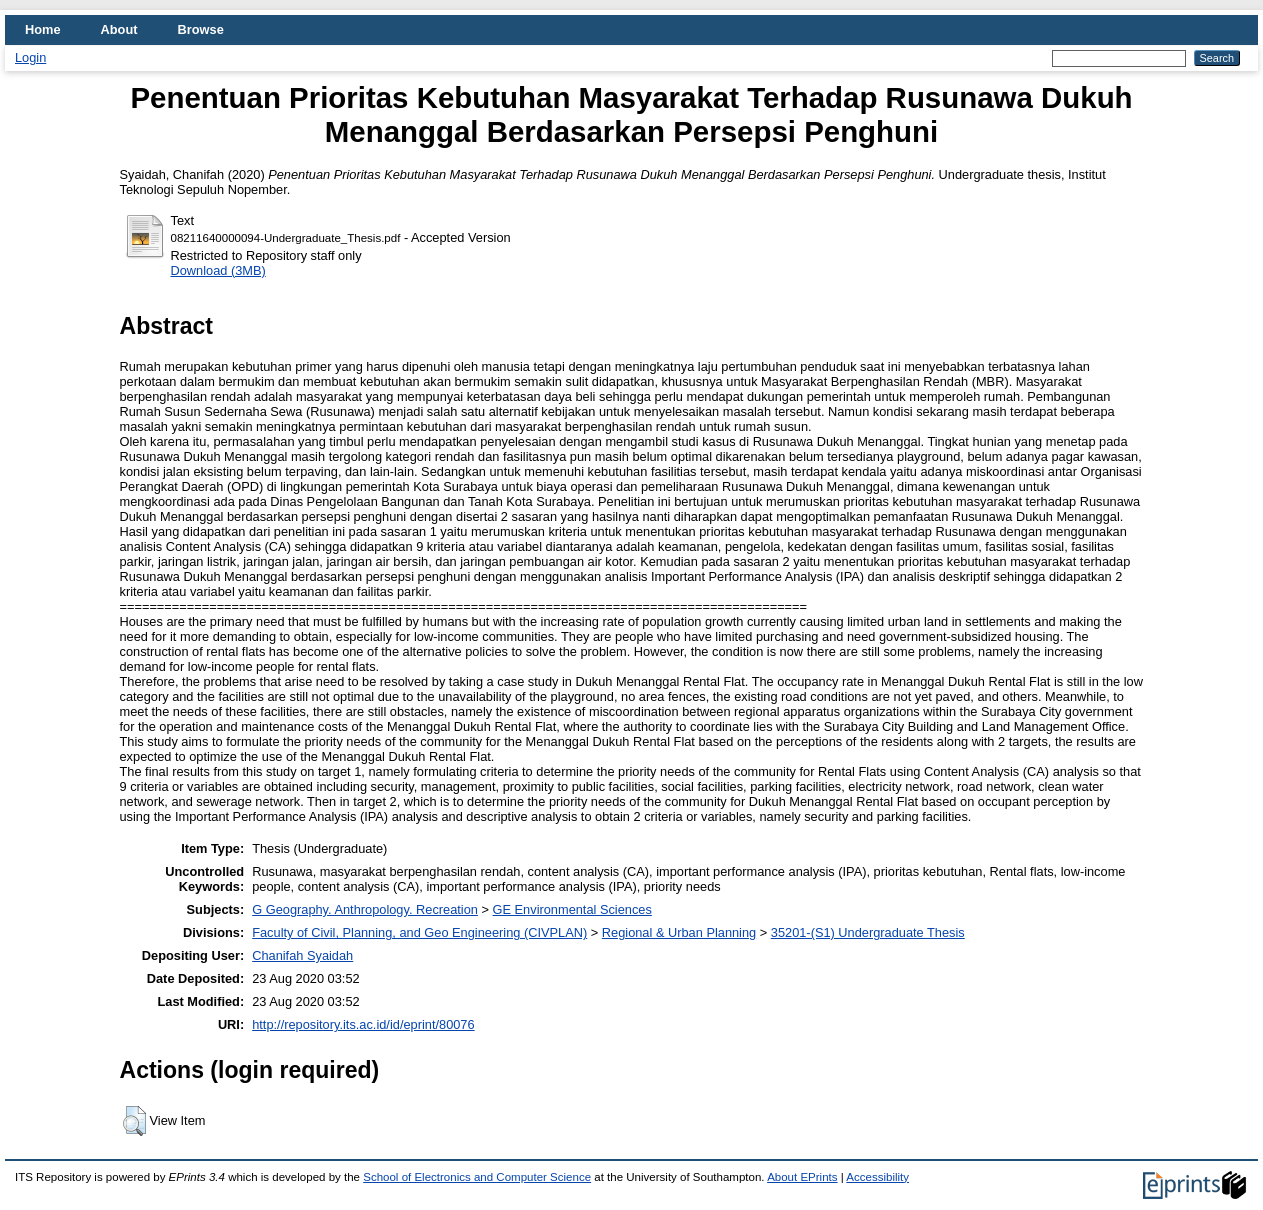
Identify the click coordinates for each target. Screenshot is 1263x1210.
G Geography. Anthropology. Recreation (365, 909)
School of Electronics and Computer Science (477, 1177)
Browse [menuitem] (201, 29)
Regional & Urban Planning (679, 932)
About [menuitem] (119, 29)
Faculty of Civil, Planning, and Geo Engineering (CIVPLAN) (419, 932)
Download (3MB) (218, 270)
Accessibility (877, 1177)
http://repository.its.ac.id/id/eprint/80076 (363, 1024)
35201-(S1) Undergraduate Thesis (868, 932)
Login (30, 57)
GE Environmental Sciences (572, 909)
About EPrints (802, 1177)
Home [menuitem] (43, 29)
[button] (134, 1121)
